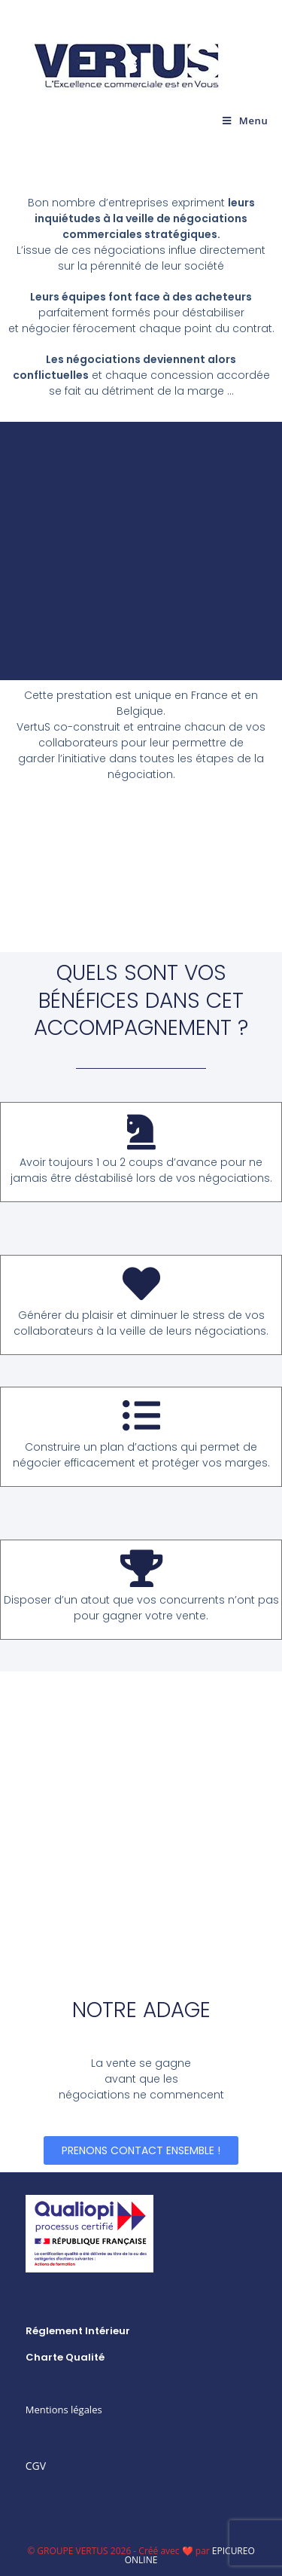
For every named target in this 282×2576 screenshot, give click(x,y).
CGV (36, 2465)
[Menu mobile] (245, 120)
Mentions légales (64, 2409)
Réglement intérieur (78, 2331)
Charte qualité (65, 2357)
